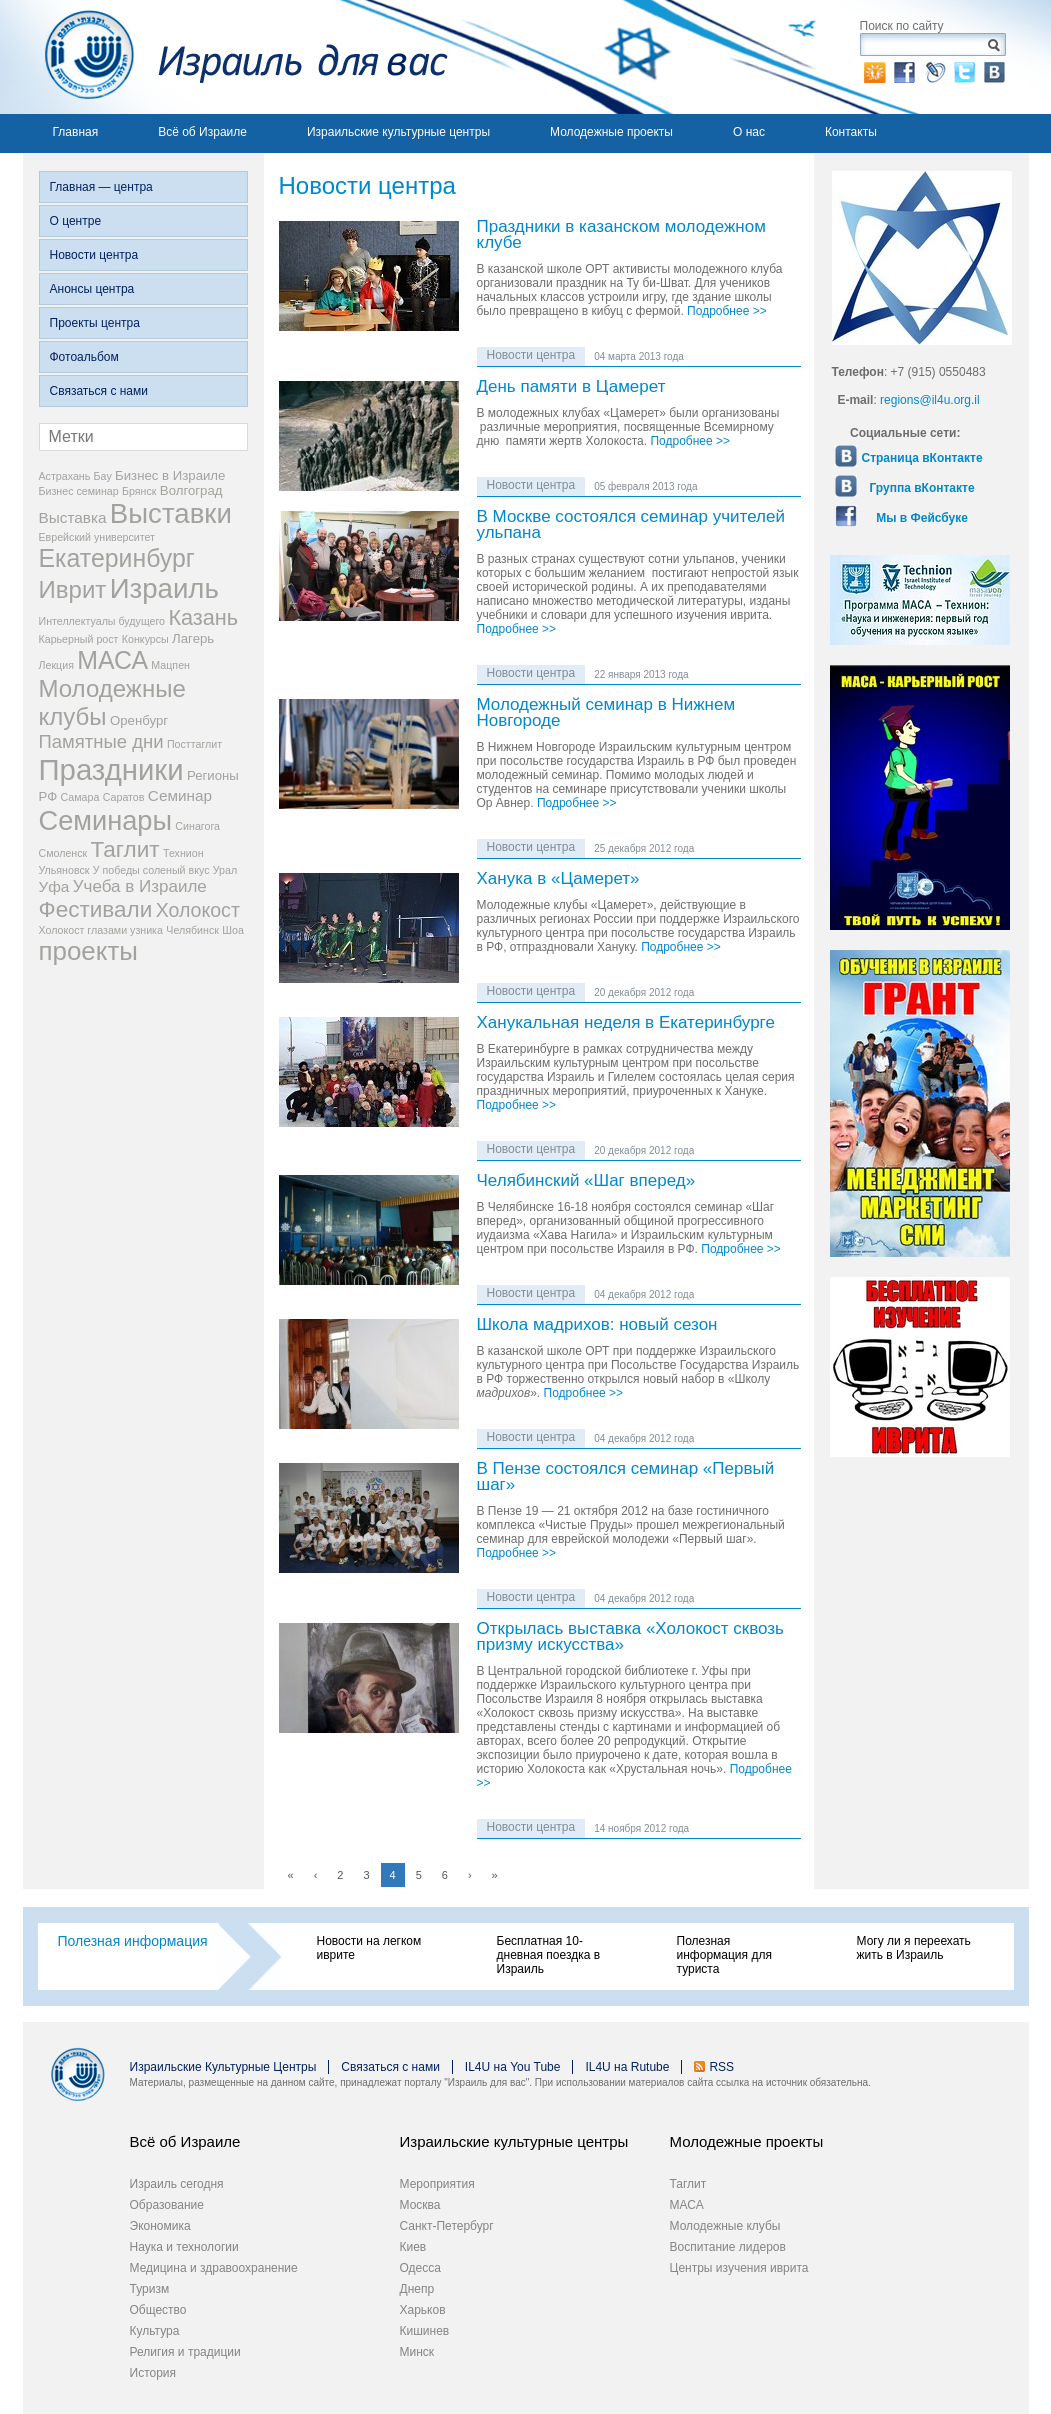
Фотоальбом (84, 357)
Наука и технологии (184, 2247)
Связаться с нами (99, 391)
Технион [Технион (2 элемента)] (183, 853)
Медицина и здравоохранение (214, 2268)
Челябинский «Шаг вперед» (586, 1181)
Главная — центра (101, 187)
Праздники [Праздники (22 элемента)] (111, 769)
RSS (721, 2067)
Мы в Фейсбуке (922, 518)
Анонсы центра (92, 289)
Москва (420, 2205)
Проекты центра (95, 323)
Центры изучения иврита (739, 2268)
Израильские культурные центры (398, 132)
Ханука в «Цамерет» (558, 879)
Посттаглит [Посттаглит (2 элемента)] (194, 744)
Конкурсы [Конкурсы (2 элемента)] (145, 639)
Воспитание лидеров (728, 2247)
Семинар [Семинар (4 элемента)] (180, 795)
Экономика (160, 2226)
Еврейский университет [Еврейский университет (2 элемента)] (97, 537)
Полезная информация (133, 1941)
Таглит (688, 2184)
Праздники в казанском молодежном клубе (621, 235)
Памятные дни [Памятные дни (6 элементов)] (101, 741)
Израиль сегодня (177, 2184)
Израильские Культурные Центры (223, 2067)
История (153, 2373)
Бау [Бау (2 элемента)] (103, 476)
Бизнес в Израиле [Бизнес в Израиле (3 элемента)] (170, 475)
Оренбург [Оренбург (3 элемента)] (139, 720)
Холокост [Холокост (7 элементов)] (198, 910)
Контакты (851, 132)
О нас (749, 132)
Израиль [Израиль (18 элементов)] (164, 588)
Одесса (420, 2268)
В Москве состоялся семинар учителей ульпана (631, 525)
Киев (413, 2247)
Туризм (150, 2289)
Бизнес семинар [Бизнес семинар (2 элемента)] (79, 491)
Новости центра (94, 255)
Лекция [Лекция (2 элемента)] (56, 665)
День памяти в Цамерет (571, 387)
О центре (76, 221)
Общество (158, 2310)
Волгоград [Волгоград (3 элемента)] (191, 490)
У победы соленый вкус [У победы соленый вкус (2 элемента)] (151, 870)
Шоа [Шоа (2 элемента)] (233, 930)
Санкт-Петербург (447, 2226)
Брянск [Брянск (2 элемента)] (139, 491)
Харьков (423, 2310)
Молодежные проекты (611, 132)
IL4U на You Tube (513, 2067)
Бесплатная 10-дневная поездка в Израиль (549, 1955)
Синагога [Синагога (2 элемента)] (197, 826)
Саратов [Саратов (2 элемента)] (124, 797)
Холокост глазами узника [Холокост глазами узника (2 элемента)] (101, 930)
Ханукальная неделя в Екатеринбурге (626, 1023)
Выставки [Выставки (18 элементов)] (171, 513)
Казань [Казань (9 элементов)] (203, 617)
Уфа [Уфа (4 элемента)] (54, 886)
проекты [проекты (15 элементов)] (88, 951)
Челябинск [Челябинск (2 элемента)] (192, 930)
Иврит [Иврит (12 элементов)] (73, 589)
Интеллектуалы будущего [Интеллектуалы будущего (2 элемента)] (102, 621)
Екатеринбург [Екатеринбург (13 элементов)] (117, 558)
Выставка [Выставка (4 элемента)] (73, 517)
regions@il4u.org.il (930, 400)
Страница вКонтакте (922, 458)
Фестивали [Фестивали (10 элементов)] (96, 909)
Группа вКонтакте (922, 488)
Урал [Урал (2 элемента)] (225, 870)
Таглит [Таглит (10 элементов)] (125, 849)
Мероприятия (437, 2184)
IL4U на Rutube (627, 2067)
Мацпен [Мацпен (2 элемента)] (170, 665)
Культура (155, 2331)
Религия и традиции (185, 2352)
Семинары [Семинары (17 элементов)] (106, 820)
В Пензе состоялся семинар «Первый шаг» (626, 1477)
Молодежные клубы (725, 2226)
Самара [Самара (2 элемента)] (80, 797)
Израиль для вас (235, 57)
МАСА (687, 2205)
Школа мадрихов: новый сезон (597, 1325)
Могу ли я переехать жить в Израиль (914, 1948)
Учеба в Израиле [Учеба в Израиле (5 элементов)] (140, 886)
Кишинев (425, 2331)
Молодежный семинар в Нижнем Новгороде (606, 713)
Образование (167, 2205)
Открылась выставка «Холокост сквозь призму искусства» (630, 1637)
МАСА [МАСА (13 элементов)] (112, 660)
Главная (76, 132)
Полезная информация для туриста (724, 1955)
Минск (417, 2352)
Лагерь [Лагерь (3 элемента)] (193, 638)
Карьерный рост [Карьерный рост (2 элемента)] (79, 639)
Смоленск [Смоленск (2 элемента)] (63, 853)
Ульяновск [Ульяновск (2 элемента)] (64, 870)
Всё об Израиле (202, 132)
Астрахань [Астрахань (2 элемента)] (65, 476)
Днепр (417, 2289)
